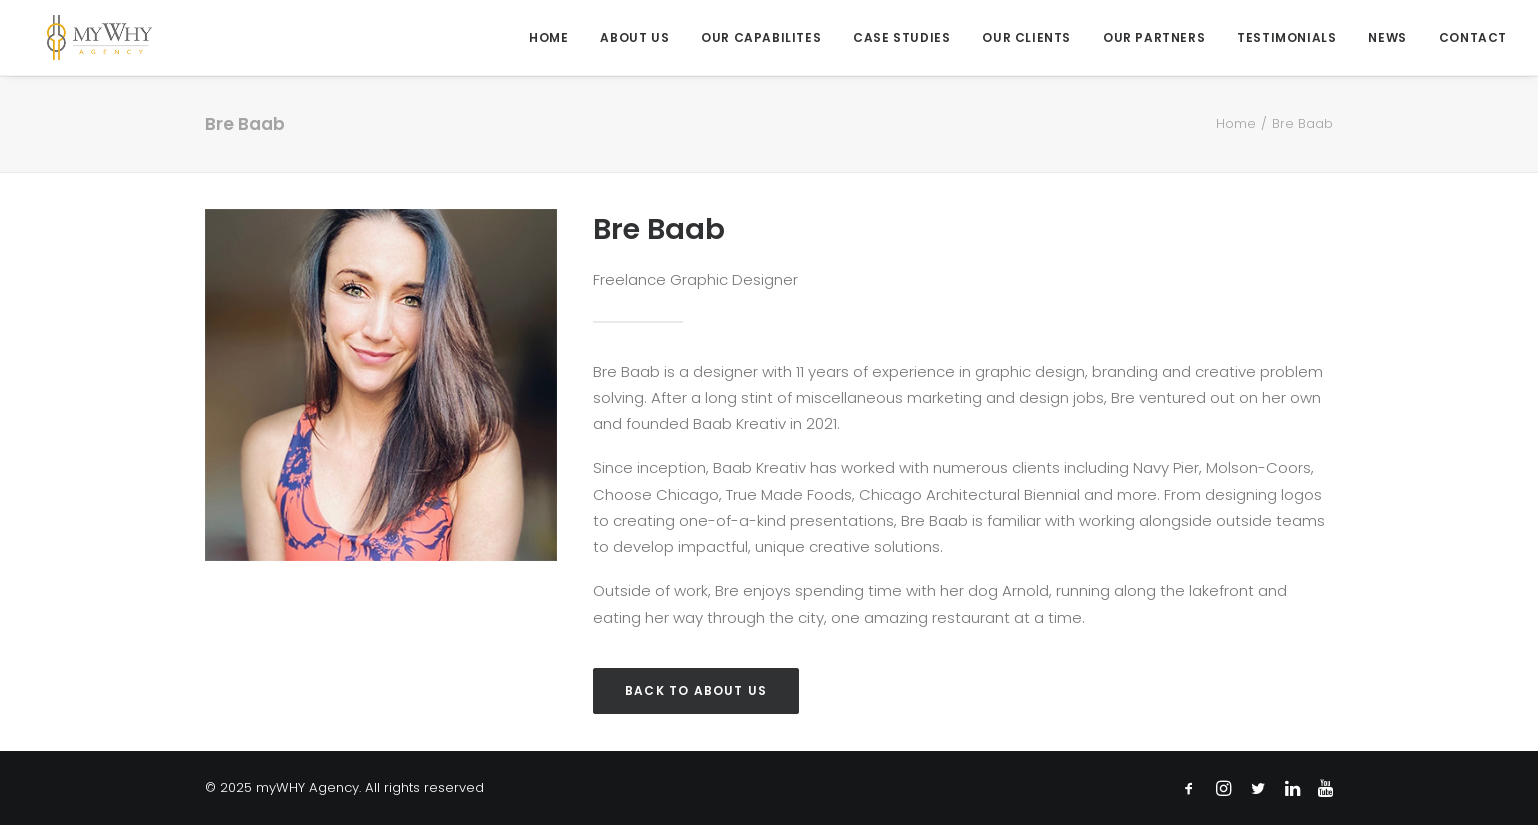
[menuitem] (555, 37)
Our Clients (1026, 37)
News (1387, 37)
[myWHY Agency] (83, 37)
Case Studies (901, 37)
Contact (1473, 37)
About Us (634, 37)
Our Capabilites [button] (761, 37)
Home (548, 37)
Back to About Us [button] (696, 690)
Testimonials (1286, 37)
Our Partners (1154, 37)
